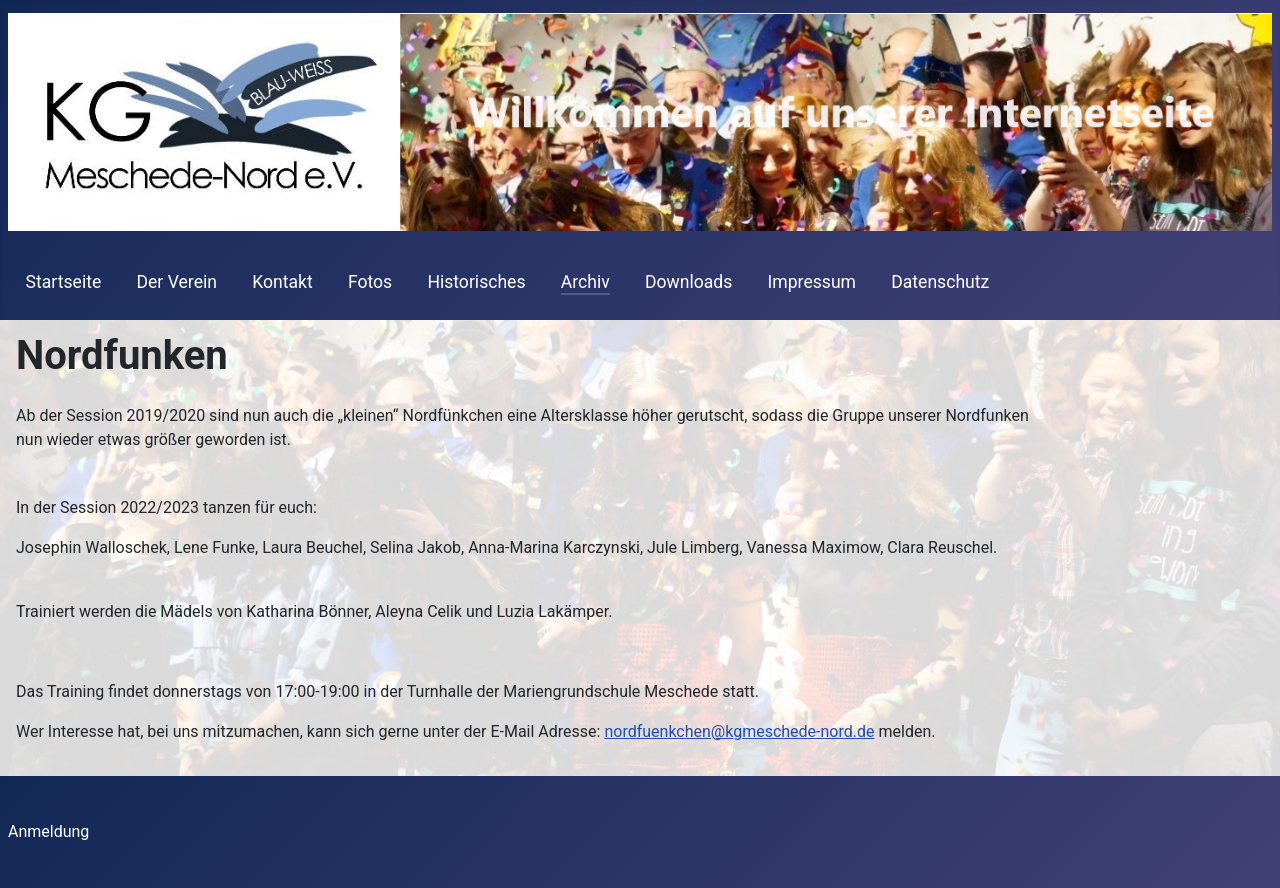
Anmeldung (48, 831)
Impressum (812, 282)
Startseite (64, 282)
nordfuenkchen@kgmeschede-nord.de (739, 731)
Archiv (585, 282)
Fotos (370, 282)
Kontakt (282, 282)
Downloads (688, 282)
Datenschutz (940, 282)
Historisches (476, 282)
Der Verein (176, 282)
